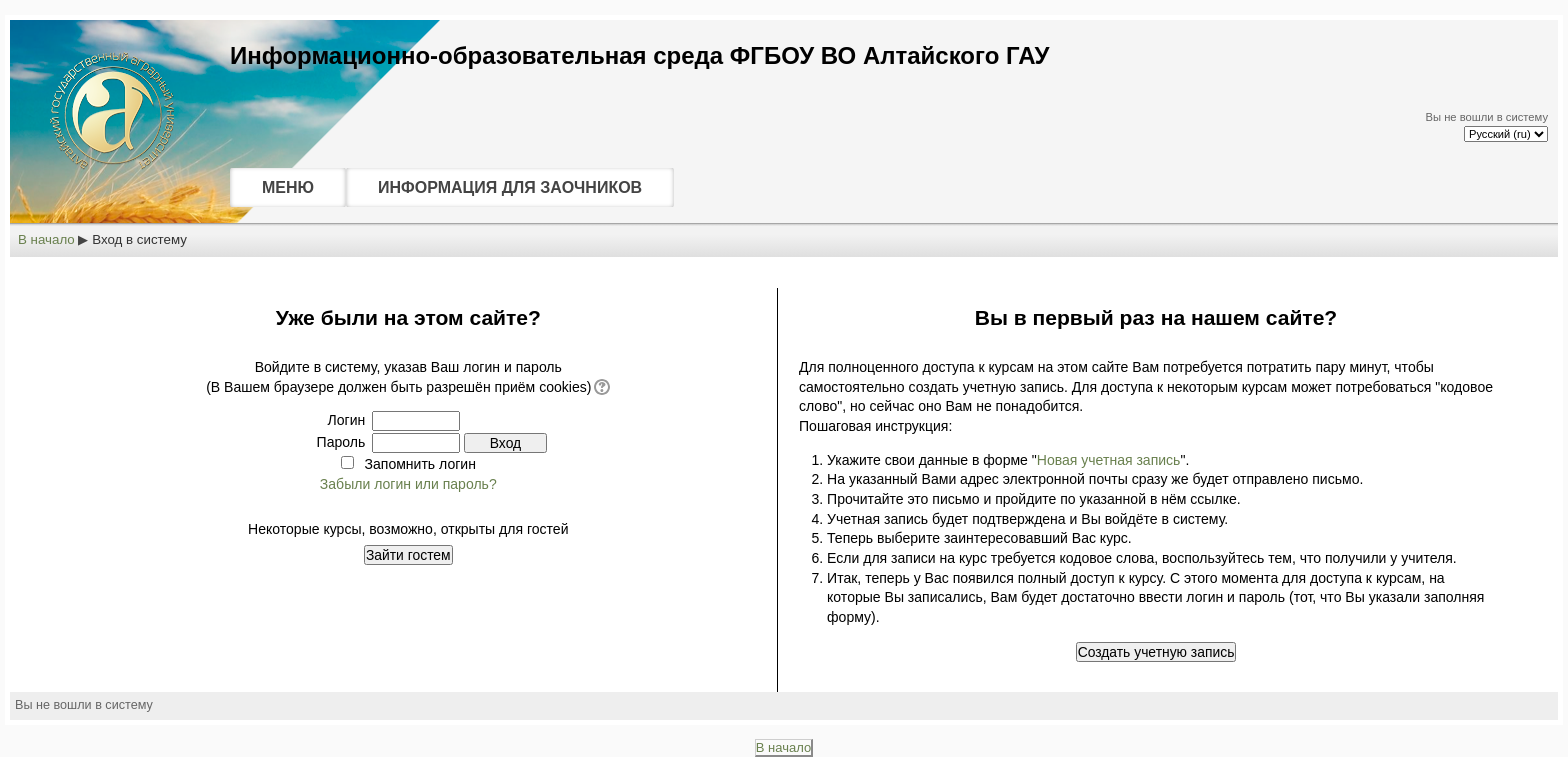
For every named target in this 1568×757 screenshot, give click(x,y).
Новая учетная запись (1109, 460)
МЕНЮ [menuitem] (288, 187)
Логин (347, 420)
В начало (46, 239)
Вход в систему (139, 239)
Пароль (341, 442)
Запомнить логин (420, 464)
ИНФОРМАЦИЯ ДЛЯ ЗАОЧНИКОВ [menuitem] (510, 187)
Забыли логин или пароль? (408, 484)
